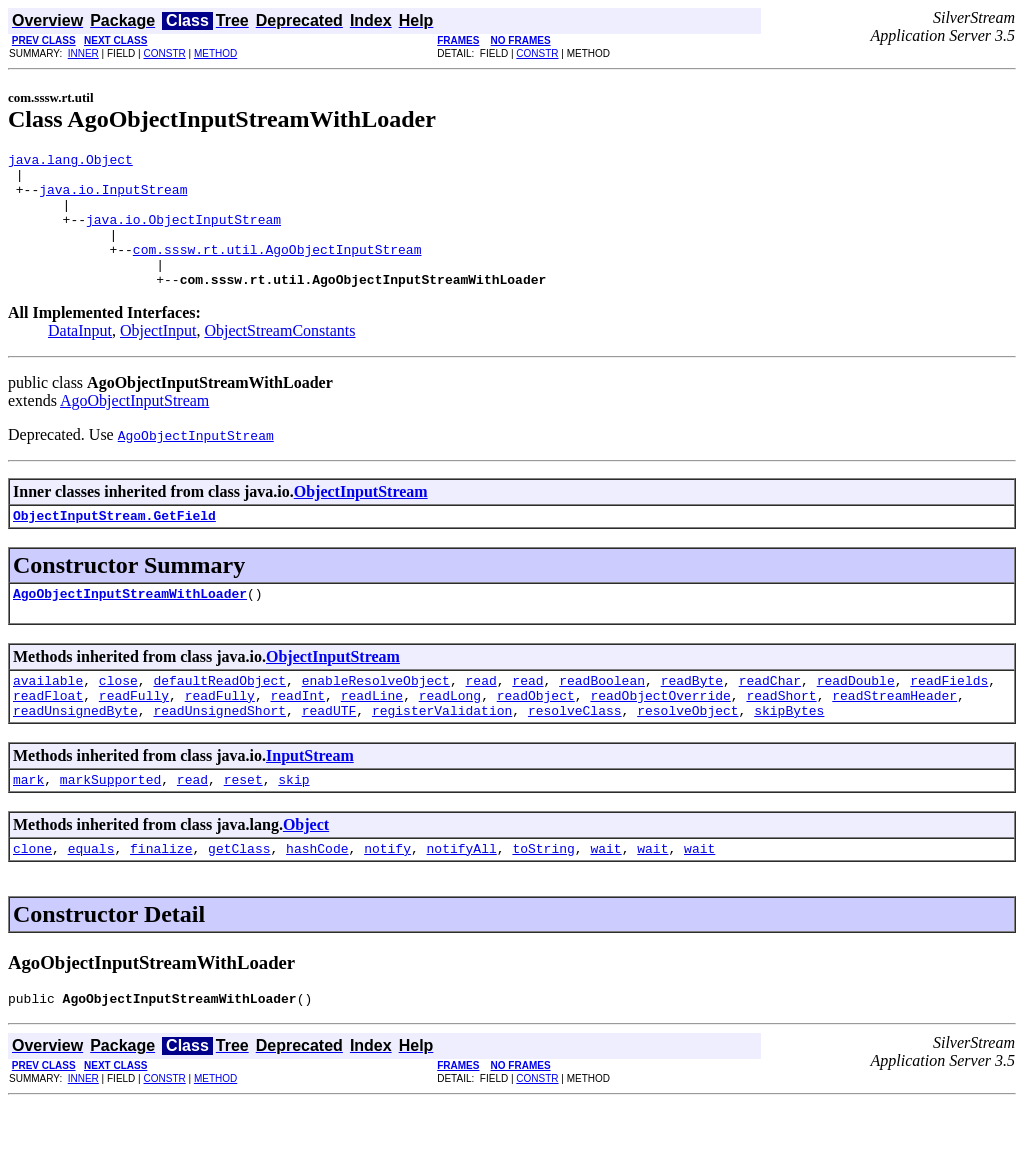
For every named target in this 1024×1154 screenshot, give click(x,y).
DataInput (80, 357)
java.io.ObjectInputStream (183, 234)
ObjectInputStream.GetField (114, 545)
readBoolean (602, 716)
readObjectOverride (660, 734)
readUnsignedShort (219, 752)
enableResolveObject (376, 716)
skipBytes (789, 752)
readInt (297, 734)
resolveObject (687, 752)
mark (28, 824)
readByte (692, 716)
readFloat (48, 734)
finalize (161, 896)
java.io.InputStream (113, 198)
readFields (949, 716)
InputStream (310, 797)
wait (605, 896)
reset (243, 824)
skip (293, 824)
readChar (770, 716)
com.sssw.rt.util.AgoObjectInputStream (277, 270)
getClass (239, 896)
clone (32, 896)
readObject (536, 734)
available (48, 716)
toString (543, 896)
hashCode (317, 896)
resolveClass (575, 752)
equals (91, 896)
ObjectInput (158, 357)
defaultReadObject (219, 716)
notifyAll (462, 896)
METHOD (215, 53)
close (118, 716)
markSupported (110, 824)
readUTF (329, 752)
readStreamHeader (894, 734)
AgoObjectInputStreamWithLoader (130, 626)
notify (387, 896)
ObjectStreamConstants (279, 357)
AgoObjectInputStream (134, 427)
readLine (372, 734)
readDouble (856, 716)
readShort (781, 734)
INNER (83, 53)
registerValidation (442, 752)
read (480, 716)
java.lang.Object (70, 162)
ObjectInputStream (361, 518)
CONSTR (165, 53)
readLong (450, 734)
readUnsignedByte (75, 752)
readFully (134, 734)
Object (306, 869)
